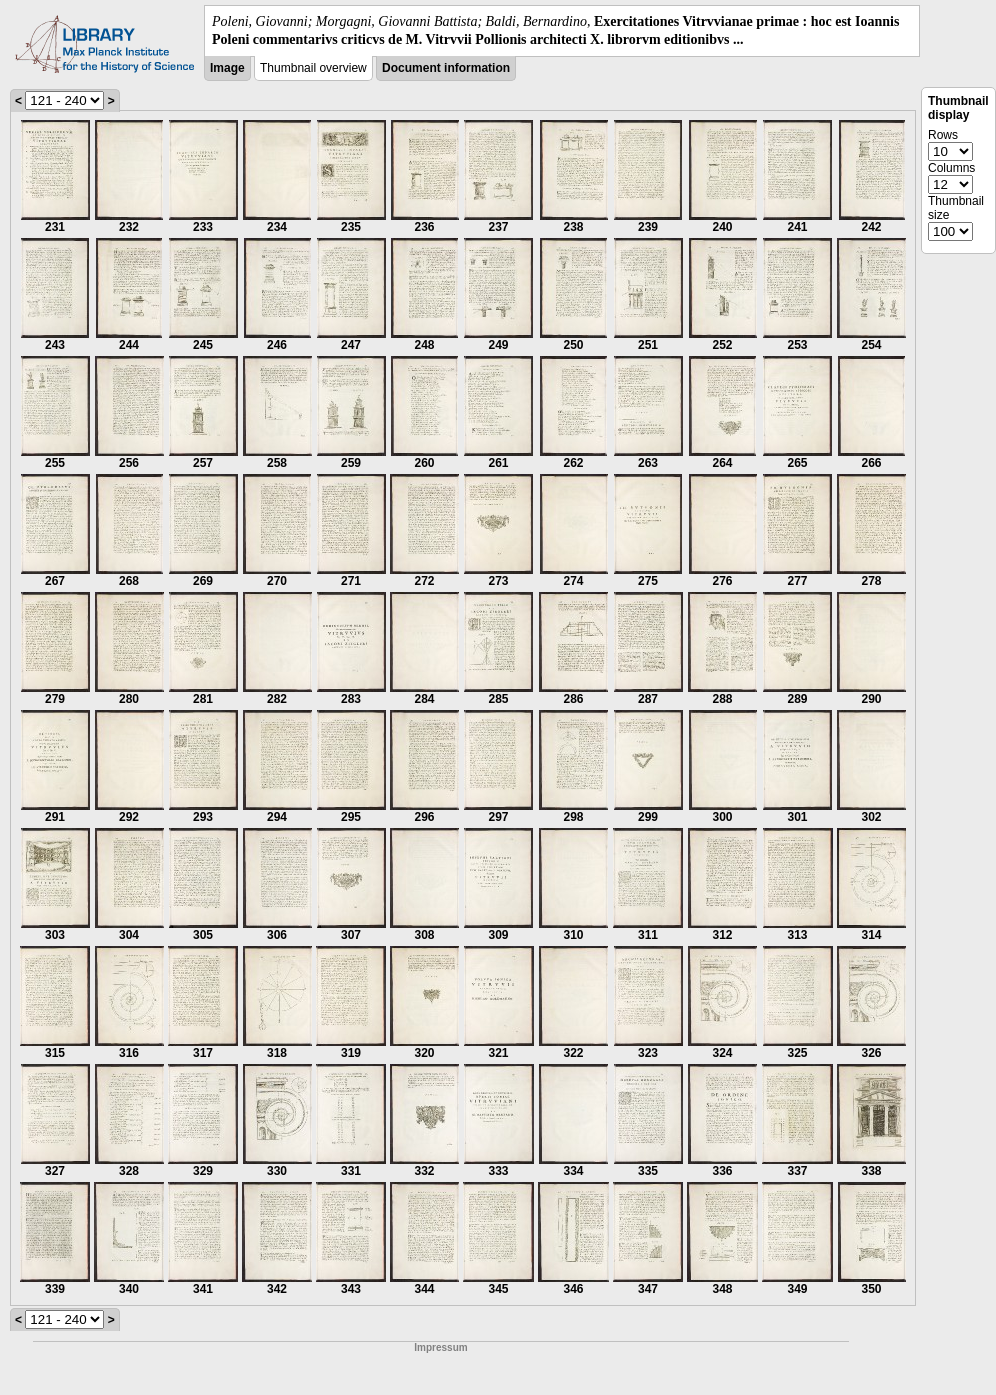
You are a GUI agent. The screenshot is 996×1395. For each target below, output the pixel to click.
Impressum (440, 1347)
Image (227, 68)
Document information (446, 68)
